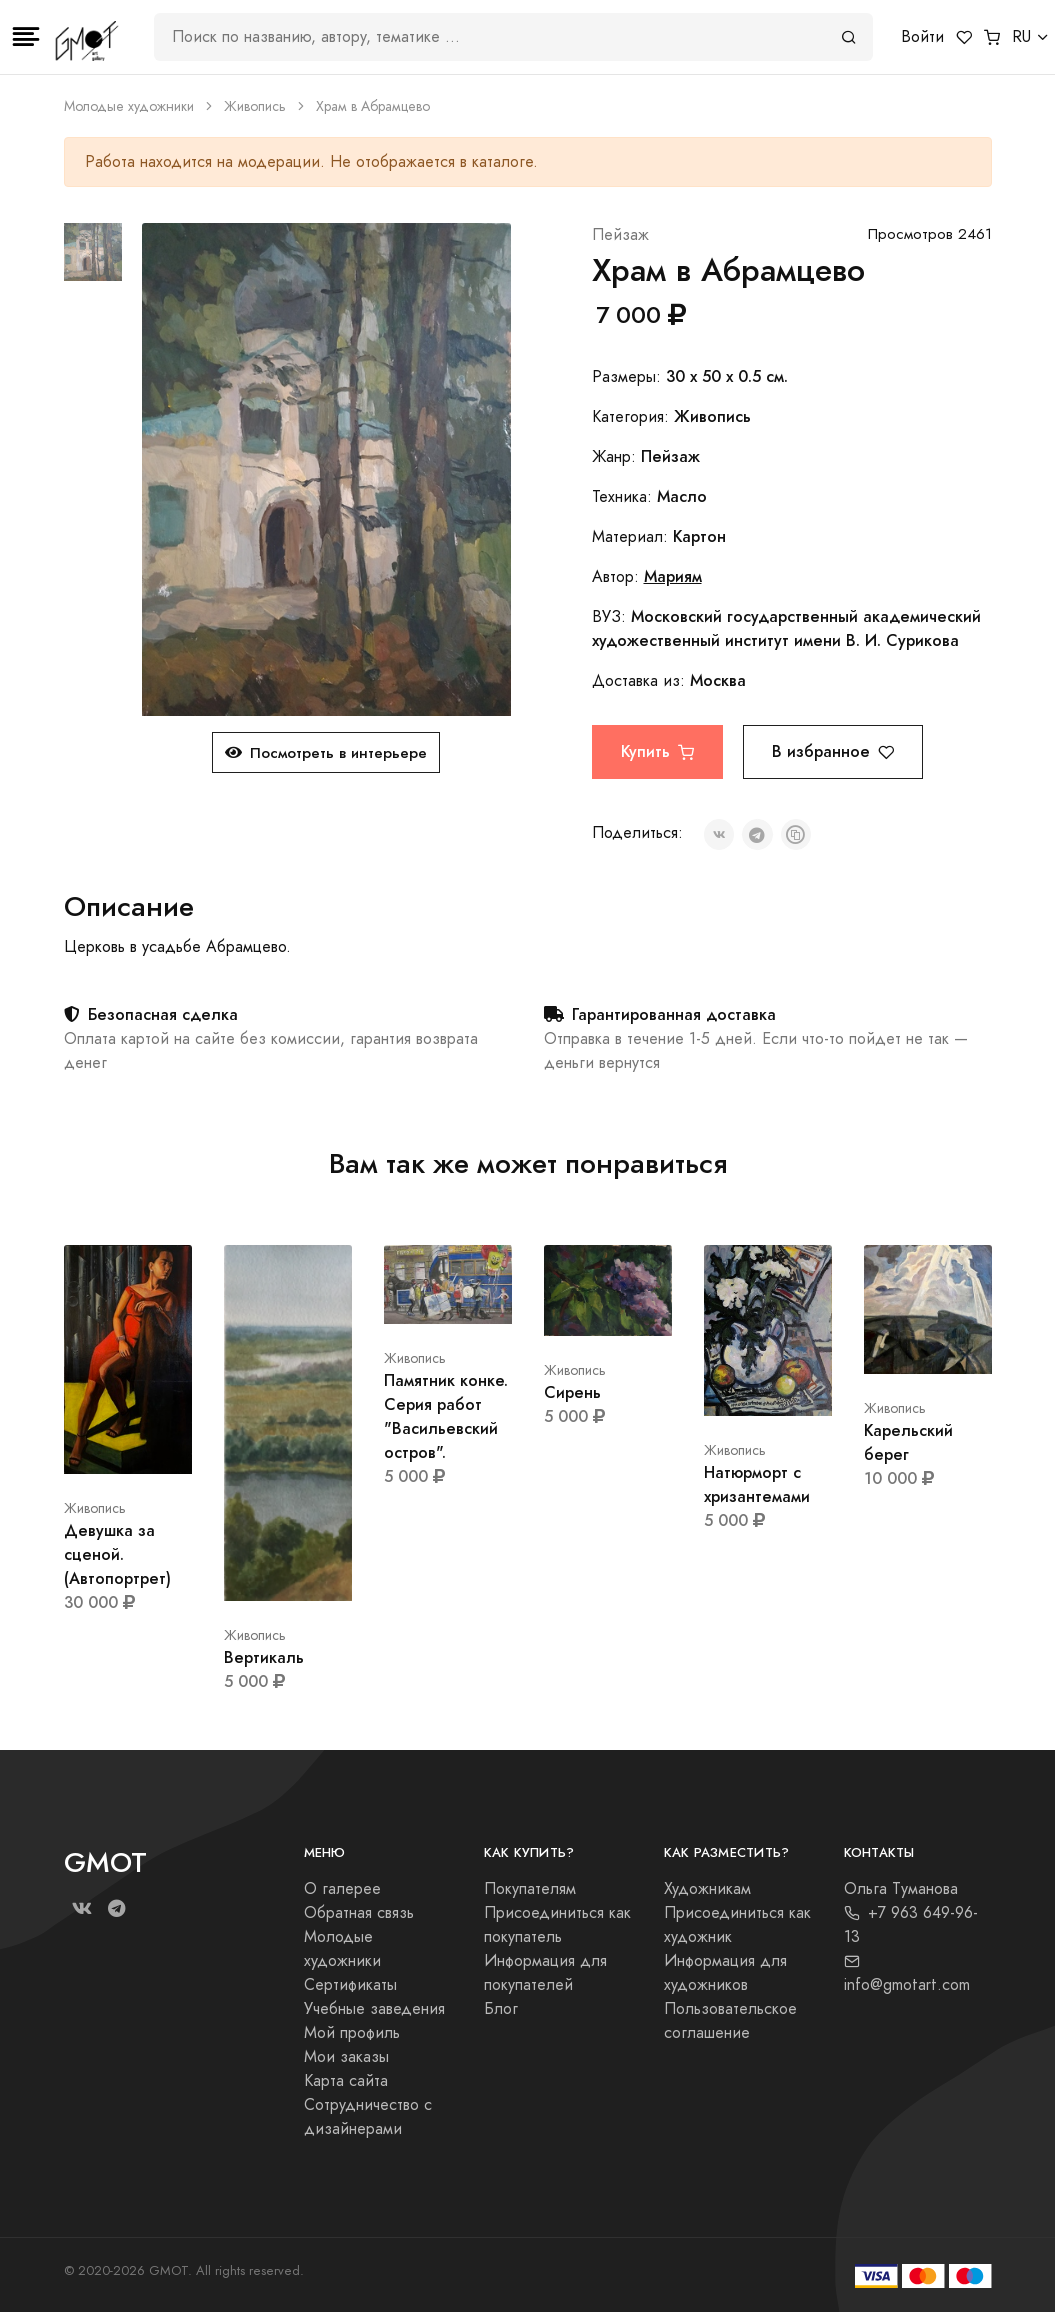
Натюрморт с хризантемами (757, 1484)
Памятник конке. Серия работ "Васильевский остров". (446, 1416)
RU (1021, 37)
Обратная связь (359, 1913)
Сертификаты (350, 1985)
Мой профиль (352, 2033)
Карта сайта (346, 2081)
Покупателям (530, 1889)
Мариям (673, 576)
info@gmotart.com (907, 1974)
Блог (501, 2009)
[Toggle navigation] (26, 37)
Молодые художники (129, 106)
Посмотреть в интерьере (326, 752)
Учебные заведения (374, 2009)
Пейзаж (620, 235)
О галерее (342, 1889)
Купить (657, 751)
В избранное (833, 751)
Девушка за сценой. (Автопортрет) (117, 1554)
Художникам (707, 1889)
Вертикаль (264, 1657)
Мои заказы (346, 2057)
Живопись (255, 106)
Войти (922, 37)
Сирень (572, 1392)
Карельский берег (908, 1442)
